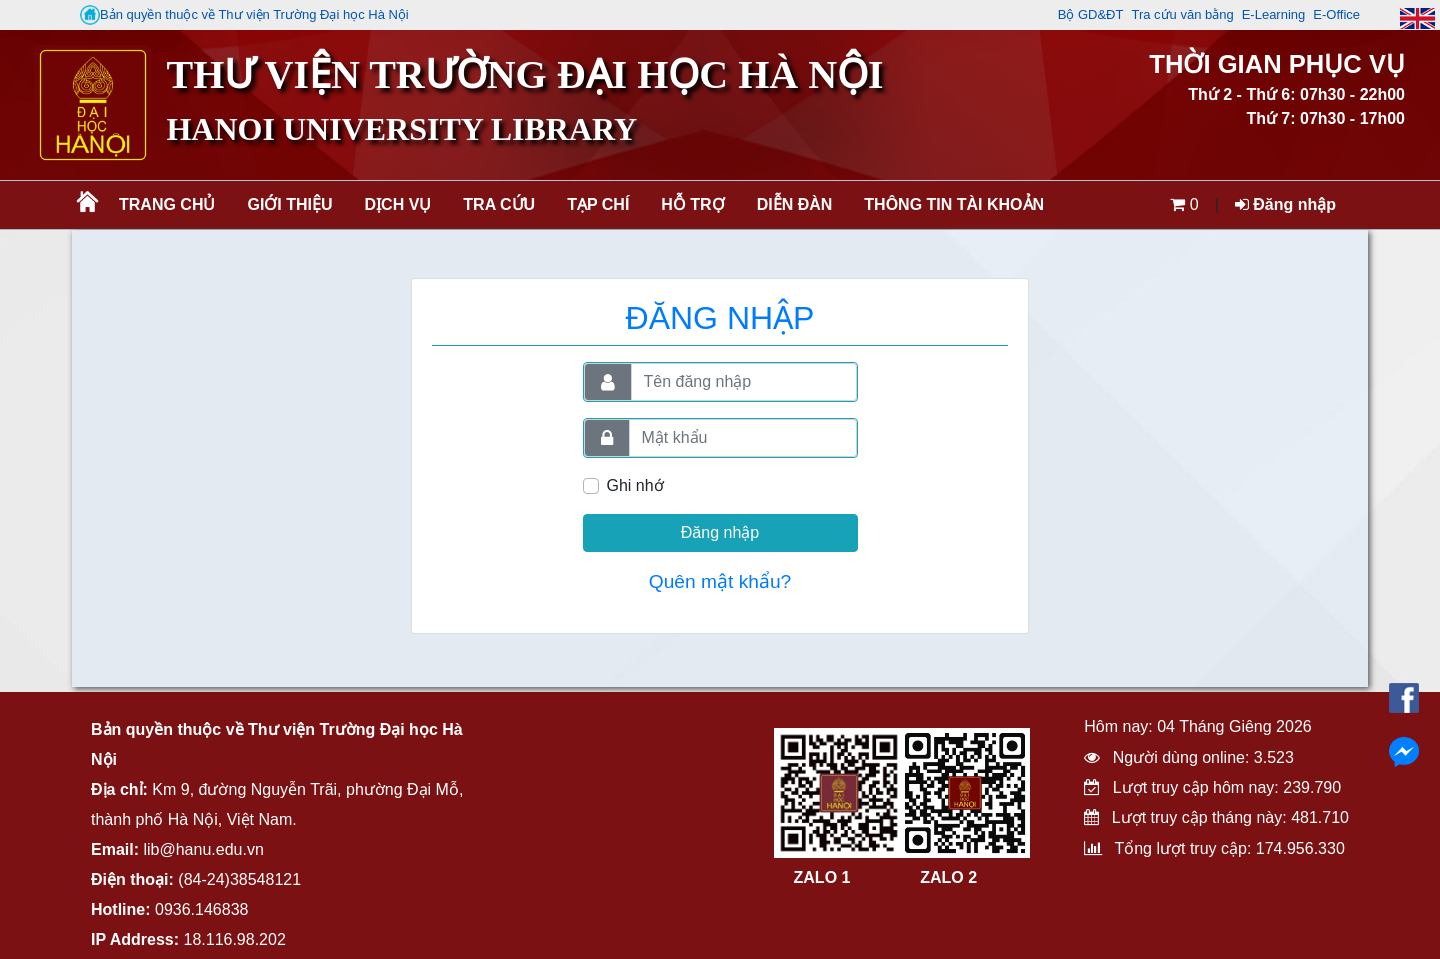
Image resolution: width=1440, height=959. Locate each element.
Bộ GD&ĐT (1091, 14)
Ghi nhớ (635, 485)
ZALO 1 (822, 877)
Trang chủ (167, 204)
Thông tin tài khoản (954, 204)
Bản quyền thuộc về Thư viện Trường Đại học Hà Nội (244, 15)
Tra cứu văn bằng (1182, 14)
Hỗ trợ (692, 204)
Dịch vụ (398, 204)
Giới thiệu (289, 204)
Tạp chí (598, 204)
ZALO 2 (948, 877)
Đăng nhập (1285, 204)
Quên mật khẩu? (720, 581)
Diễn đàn (795, 204)
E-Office (1336, 14)
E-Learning (1274, 14)
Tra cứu (499, 204)
